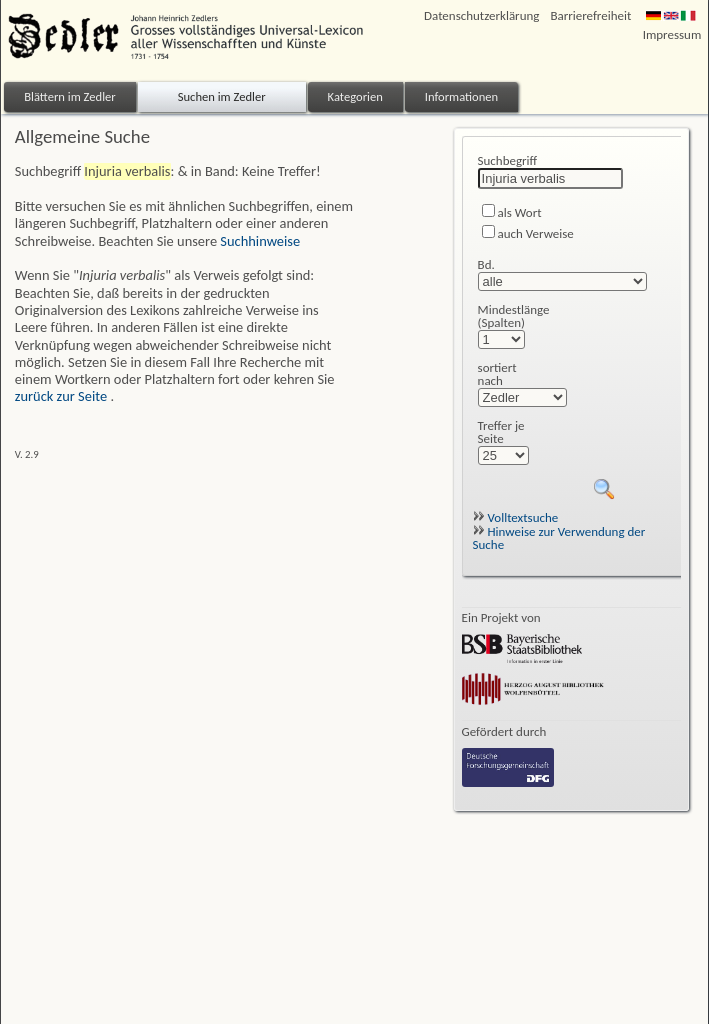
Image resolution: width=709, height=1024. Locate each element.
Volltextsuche (516, 517)
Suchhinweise (260, 241)
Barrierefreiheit (590, 15)
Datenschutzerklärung (481, 15)
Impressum (672, 34)
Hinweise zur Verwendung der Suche (559, 538)
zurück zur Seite (63, 396)
